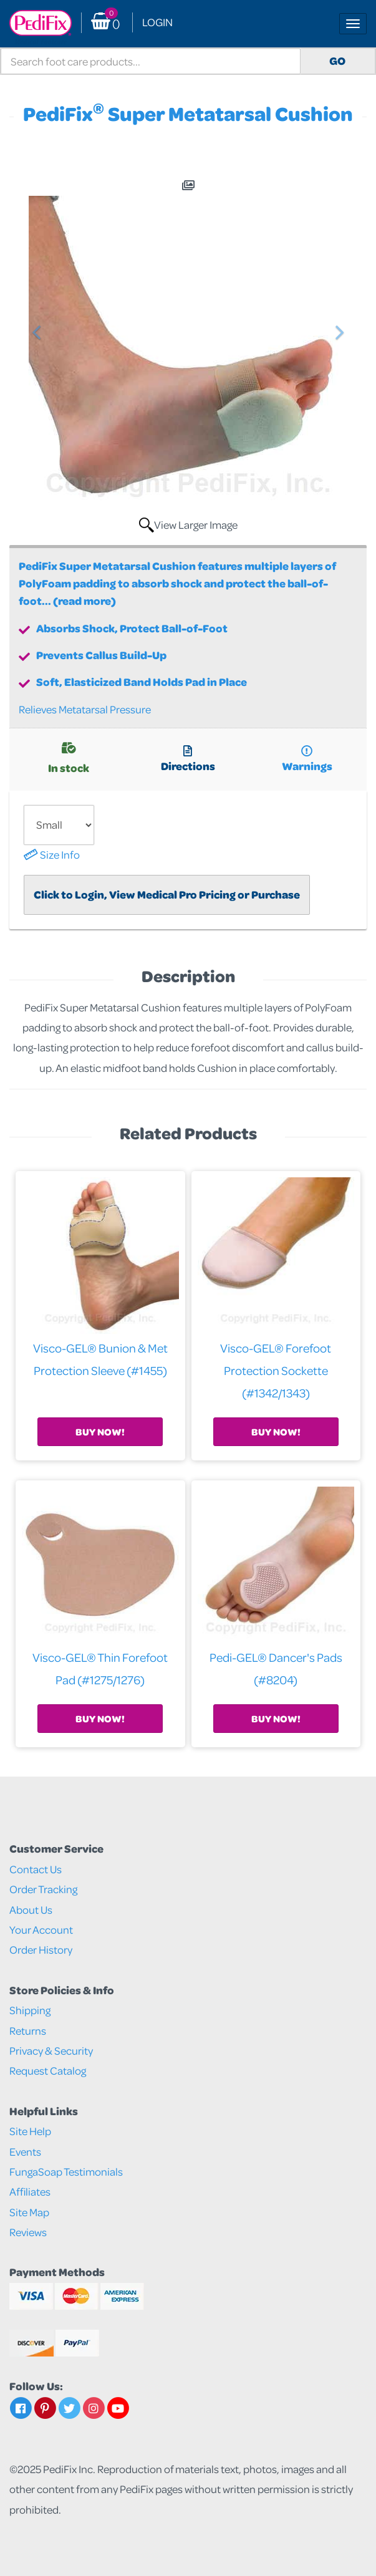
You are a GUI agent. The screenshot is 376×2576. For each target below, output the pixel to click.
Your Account (41, 1929)
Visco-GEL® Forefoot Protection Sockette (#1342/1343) (275, 1370)
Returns (27, 2030)
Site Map (29, 2212)
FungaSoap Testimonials (66, 2171)
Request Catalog (47, 2070)
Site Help (30, 2131)
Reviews (28, 2232)
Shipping (30, 2010)
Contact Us (35, 1869)
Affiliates (30, 2191)
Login (157, 22)
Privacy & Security (51, 2050)
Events (25, 2151)
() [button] (105, 23)
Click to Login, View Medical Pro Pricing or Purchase (167, 894)
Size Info (52, 854)
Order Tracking (43, 1889)
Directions (188, 759)
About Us (30, 1910)
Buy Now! (100, 1432)
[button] (36, 427)
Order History (40, 1949)
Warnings (307, 759)
